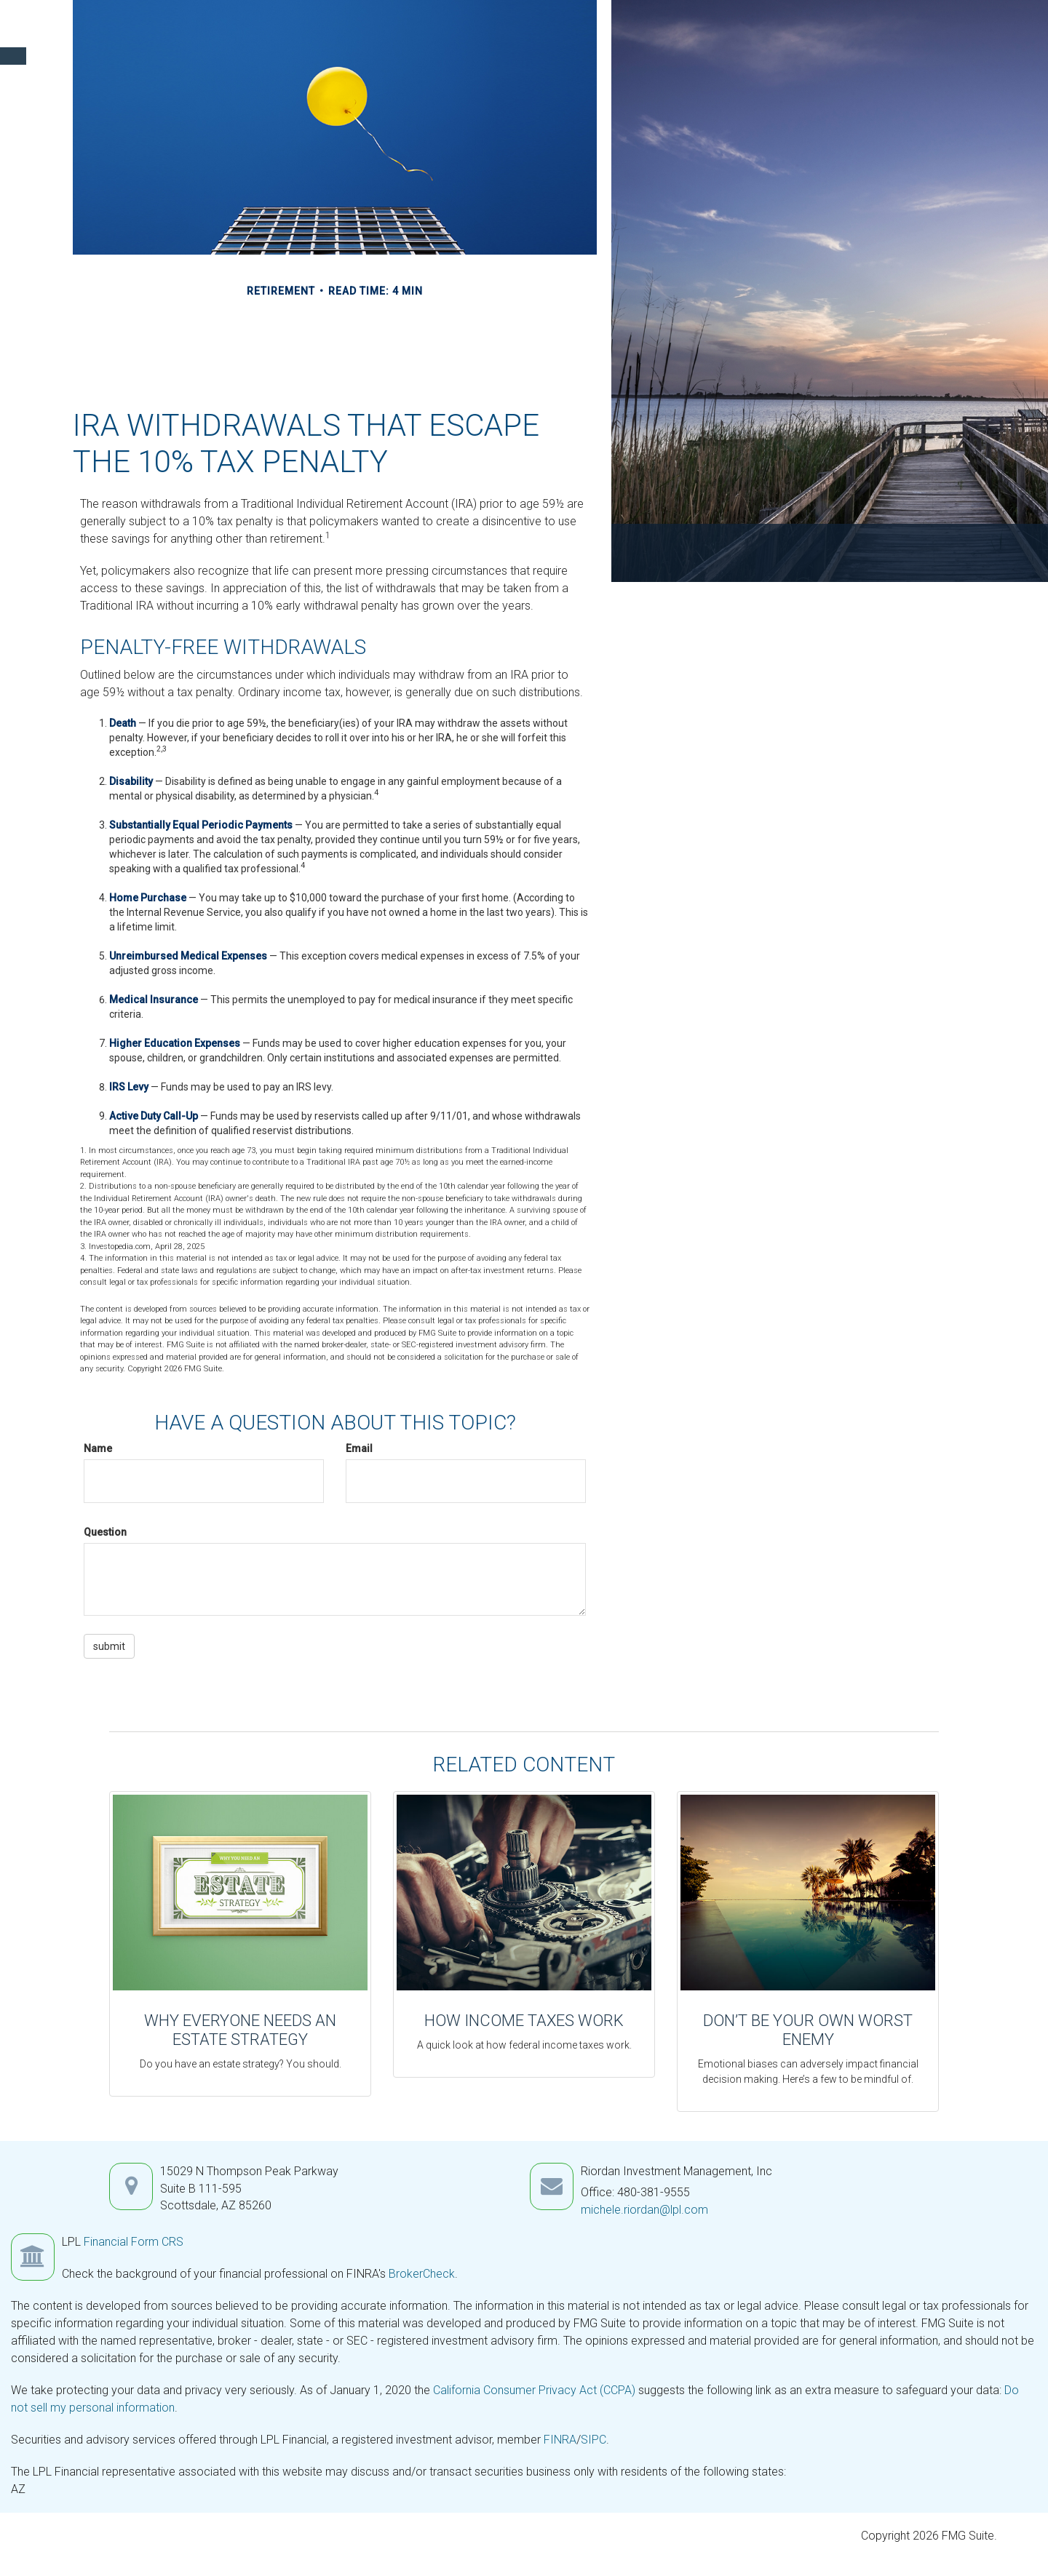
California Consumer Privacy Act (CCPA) (534, 2390)
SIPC (593, 2440)
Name (98, 1448)
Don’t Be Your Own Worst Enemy (808, 2030)
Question (105, 1532)
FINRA (560, 2440)
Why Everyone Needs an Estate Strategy (240, 2030)
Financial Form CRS (133, 2242)
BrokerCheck (422, 2274)
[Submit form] (109, 1646)
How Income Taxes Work (524, 2020)
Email (359, 1448)
